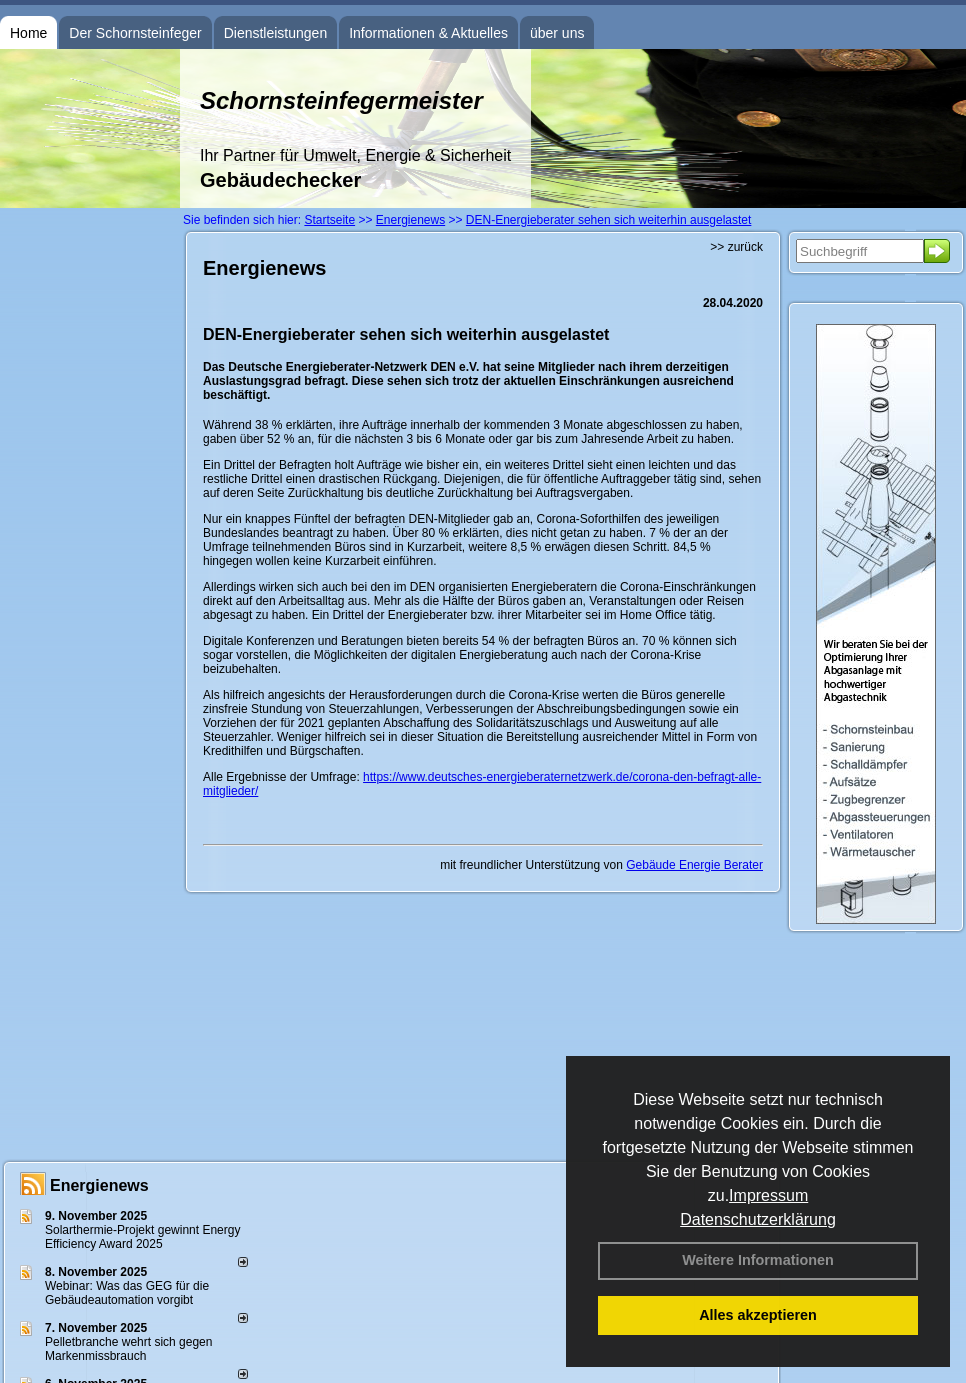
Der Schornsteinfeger (135, 33)
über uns (557, 33)
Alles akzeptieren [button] (758, 1315)
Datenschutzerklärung (758, 1219)
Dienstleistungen (276, 33)
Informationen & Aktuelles (428, 33)
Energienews (99, 1185)
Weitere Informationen (758, 1260)
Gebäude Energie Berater (694, 865)
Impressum (768, 1195)
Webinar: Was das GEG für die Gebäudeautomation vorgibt (127, 1293)
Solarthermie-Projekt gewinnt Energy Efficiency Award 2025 (142, 1237)
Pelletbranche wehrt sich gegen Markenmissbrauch (128, 1349)
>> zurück (736, 247)
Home (28, 33)
